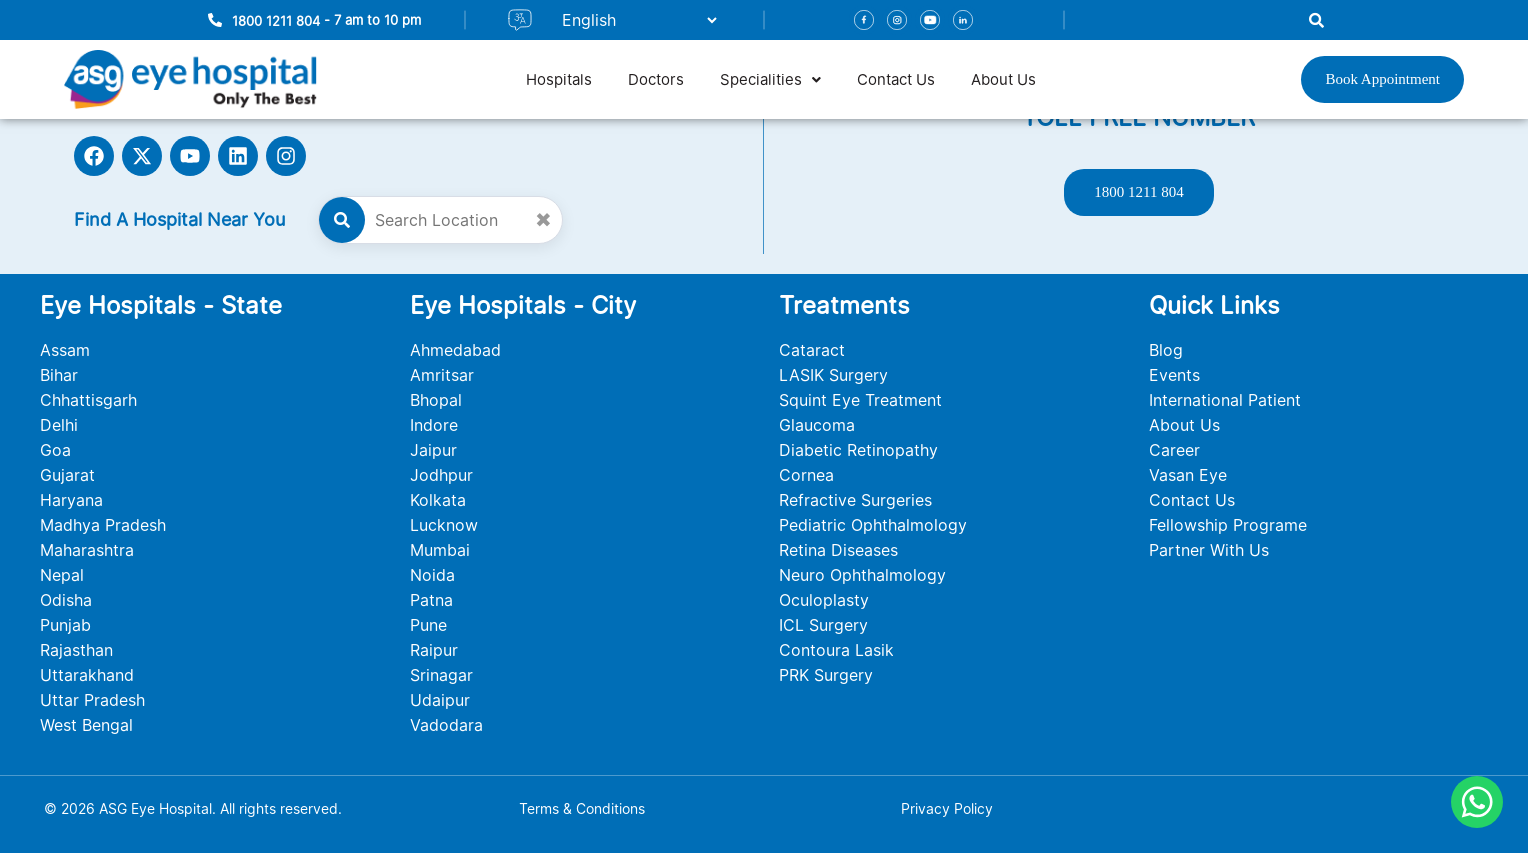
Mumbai (440, 550)
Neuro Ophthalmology (862, 575)
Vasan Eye (1188, 475)
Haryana (71, 500)
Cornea (806, 475)
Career (1174, 450)
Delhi (59, 425)
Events (1174, 375)
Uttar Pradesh (92, 700)
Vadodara (446, 725)
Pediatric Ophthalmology (873, 525)
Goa (55, 450)
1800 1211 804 (276, 21)
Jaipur (433, 450)
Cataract (812, 350)
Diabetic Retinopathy (858, 450)
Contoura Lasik (836, 650)
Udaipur (440, 700)
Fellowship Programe (1228, 525)
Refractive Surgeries (855, 500)
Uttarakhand (87, 675)
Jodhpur (441, 475)
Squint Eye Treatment (860, 400)
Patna (431, 600)
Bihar (59, 375)
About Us (1003, 79)
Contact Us (896, 79)
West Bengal (86, 725)
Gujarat (67, 475)
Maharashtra (87, 550)
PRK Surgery (826, 675)
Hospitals (559, 79)
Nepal (62, 575)
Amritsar (442, 375)
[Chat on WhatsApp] (1477, 802)
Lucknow (444, 525)
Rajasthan (76, 650)
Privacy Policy (947, 808)
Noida (432, 575)
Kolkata (438, 500)
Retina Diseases (838, 550)
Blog (1166, 350)
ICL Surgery (823, 625)
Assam (65, 350)
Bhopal (436, 400)
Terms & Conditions (582, 808)
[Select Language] (631, 20)
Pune (428, 625)
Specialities (770, 79)
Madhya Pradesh (103, 525)
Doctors (656, 79)
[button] (770, 79)
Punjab (65, 625)
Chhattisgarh (88, 400)
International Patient (1225, 400)
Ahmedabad (455, 350)
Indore (434, 425)
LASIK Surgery (833, 375)
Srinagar (441, 675)
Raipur (434, 650)
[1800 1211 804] (215, 20)
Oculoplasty (824, 600)
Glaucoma (817, 425)
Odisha (66, 600)
